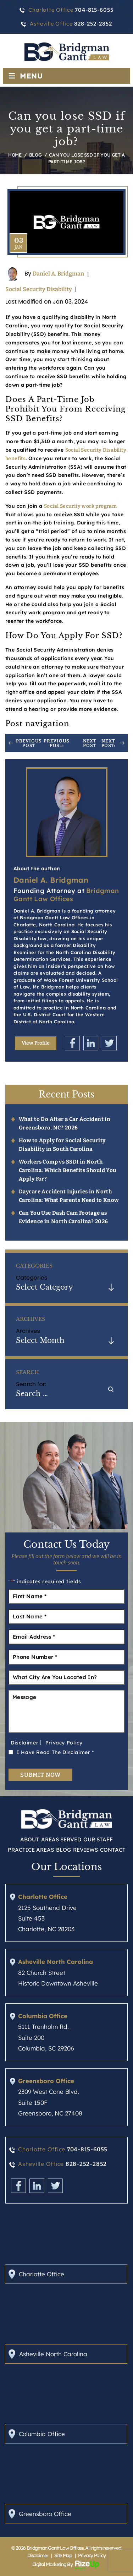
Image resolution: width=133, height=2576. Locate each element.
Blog (63, 1849)
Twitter (109, 1043)
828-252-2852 (86, 2164)
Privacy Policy (64, 1742)
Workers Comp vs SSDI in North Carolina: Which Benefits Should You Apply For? (67, 1170)
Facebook (72, 1043)
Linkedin (90, 1043)
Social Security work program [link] (80, 506)
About (29, 1839)
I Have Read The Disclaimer (55, 1752)
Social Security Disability (38, 289)
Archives (28, 1331)
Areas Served (61, 1839)
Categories (31, 1278)
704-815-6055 (87, 2149)
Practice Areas (31, 1849)
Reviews (85, 1849)
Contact (113, 1849)
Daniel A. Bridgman (58, 274)
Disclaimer (24, 1742)
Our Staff (98, 1839)
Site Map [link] (63, 2555)
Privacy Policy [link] (92, 2555)
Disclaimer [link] (37, 2555)
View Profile (36, 1043)
